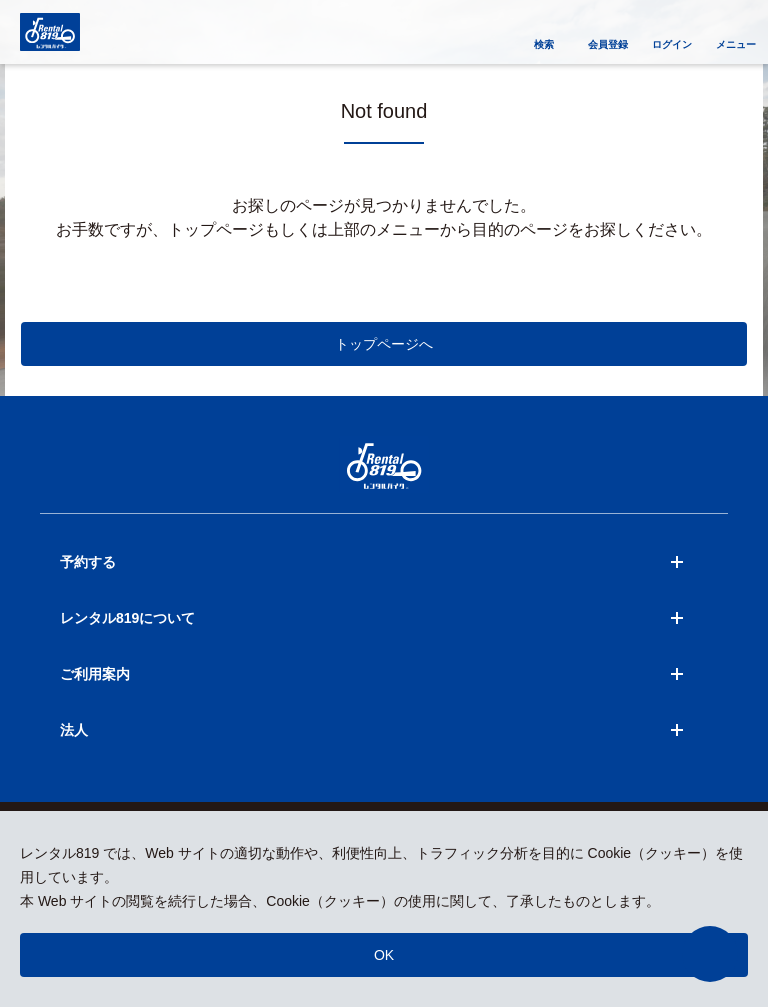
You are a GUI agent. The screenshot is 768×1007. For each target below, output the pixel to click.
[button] (710, 954)
